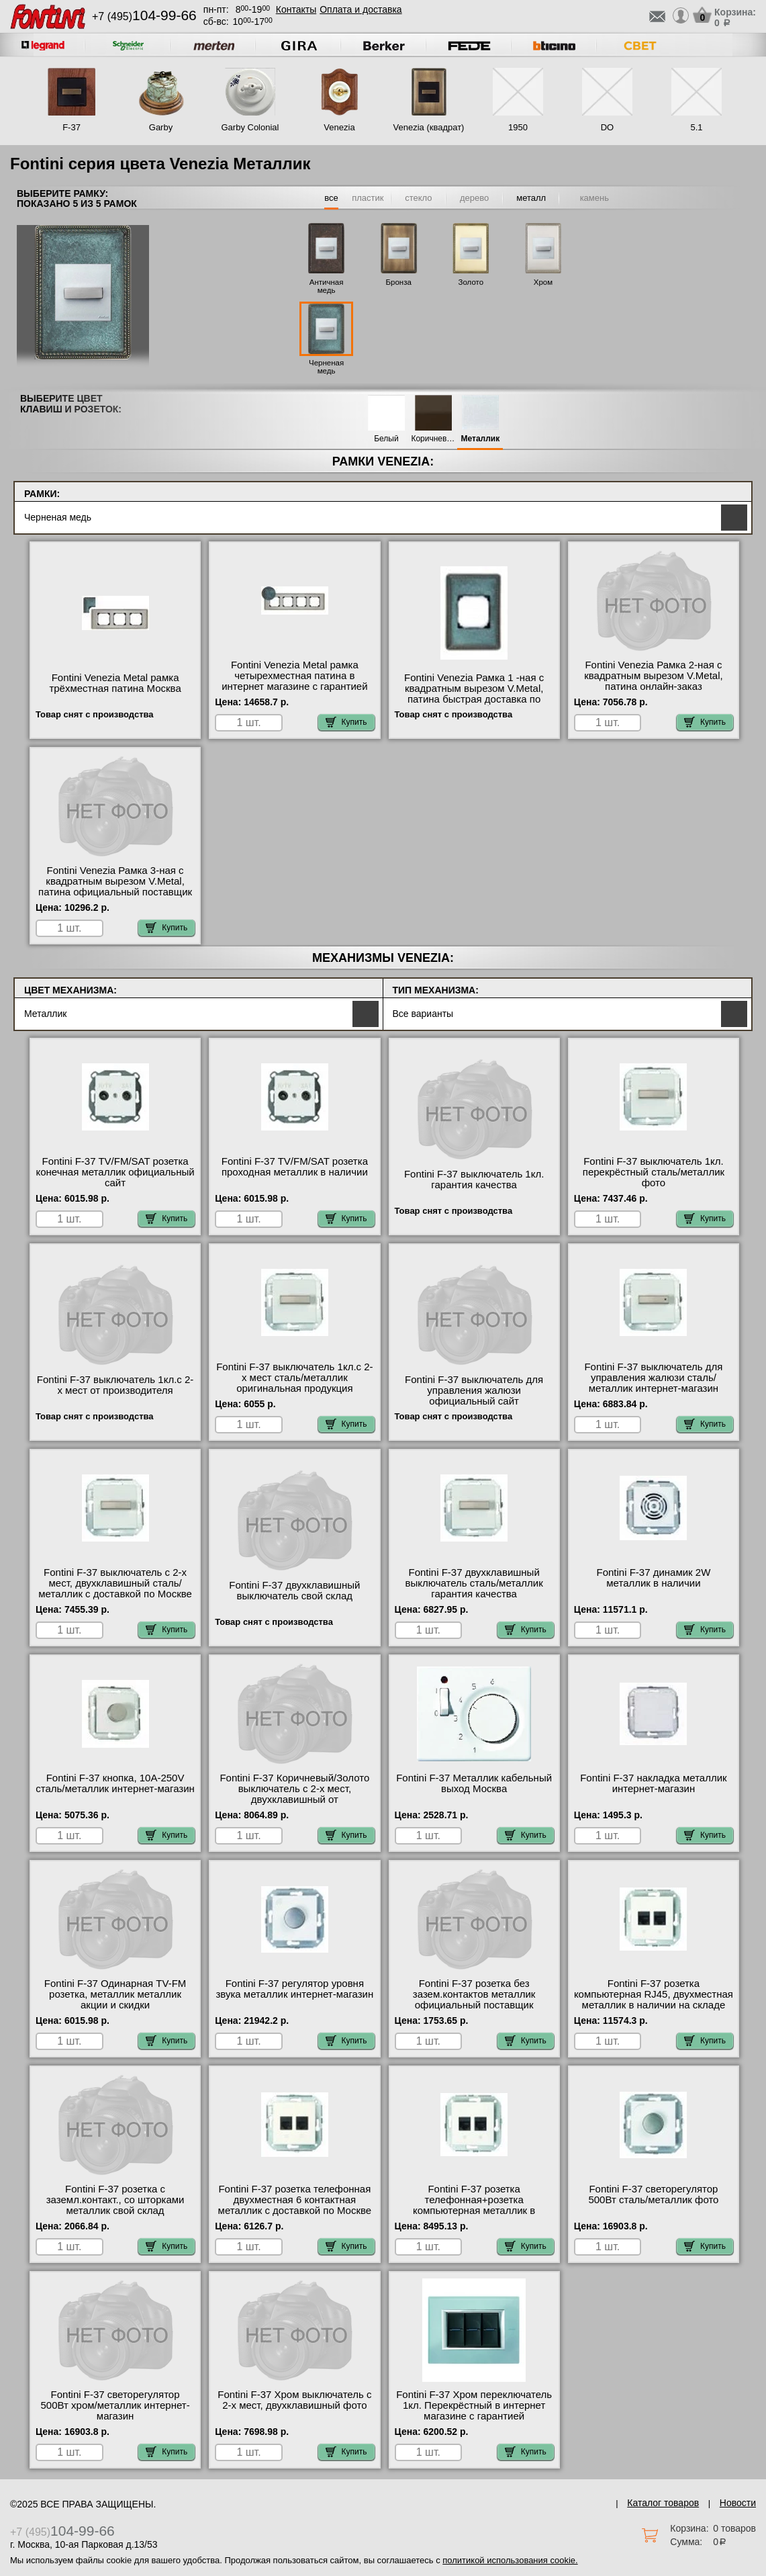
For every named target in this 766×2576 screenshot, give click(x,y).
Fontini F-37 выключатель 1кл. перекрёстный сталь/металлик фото (653, 1172)
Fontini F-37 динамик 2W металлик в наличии (653, 1578)
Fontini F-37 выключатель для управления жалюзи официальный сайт (474, 1390)
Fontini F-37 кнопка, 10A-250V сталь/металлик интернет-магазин (115, 1783)
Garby (161, 127)
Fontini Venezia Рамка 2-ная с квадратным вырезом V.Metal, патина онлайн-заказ (653, 676)
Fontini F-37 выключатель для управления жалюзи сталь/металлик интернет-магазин (653, 1378)
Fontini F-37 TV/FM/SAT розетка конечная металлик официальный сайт (115, 1172)
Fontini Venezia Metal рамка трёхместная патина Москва (115, 683)
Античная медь (326, 286)
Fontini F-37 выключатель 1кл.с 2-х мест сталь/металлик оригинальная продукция (294, 1378)
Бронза (399, 282)
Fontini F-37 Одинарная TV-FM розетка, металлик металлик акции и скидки (115, 1994)
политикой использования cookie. (509, 2560)
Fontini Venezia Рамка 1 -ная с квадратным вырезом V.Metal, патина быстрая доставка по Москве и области (474, 693)
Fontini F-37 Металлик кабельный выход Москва (474, 1783)
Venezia (339, 127)
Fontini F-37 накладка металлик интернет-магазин (653, 1783)
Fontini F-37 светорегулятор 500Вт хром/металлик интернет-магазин (115, 2405)
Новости (738, 2502)
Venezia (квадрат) (429, 127)
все (331, 198)
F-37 (71, 127)
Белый (386, 439)
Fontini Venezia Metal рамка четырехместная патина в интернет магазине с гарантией (294, 676)
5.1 (696, 127)
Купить (346, 722)
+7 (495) (144, 16)
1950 (518, 127)
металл (531, 198)
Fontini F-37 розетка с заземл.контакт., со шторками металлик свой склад (115, 2200)
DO (607, 127)
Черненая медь (326, 367)
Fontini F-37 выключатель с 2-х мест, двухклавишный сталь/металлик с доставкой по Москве (115, 1583)
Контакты (296, 9)
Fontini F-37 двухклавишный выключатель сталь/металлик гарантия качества (474, 1583)
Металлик (480, 439)
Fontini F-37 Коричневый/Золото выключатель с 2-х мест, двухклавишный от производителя (294, 1794)
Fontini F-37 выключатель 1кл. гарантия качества (474, 1179)
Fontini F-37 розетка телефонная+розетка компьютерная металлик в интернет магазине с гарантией (473, 2205)
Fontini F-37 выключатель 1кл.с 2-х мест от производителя (115, 1385)
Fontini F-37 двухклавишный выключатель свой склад (294, 1590)
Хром (543, 282)
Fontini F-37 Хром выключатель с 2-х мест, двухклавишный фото (294, 2400)
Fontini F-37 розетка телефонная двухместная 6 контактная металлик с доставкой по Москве (295, 2200)
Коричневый (433, 439)
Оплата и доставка (360, 9)
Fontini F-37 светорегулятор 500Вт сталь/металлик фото (653, 2194)
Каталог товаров (663, 2502)
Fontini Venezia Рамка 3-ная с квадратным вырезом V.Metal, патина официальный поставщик (115, 881)
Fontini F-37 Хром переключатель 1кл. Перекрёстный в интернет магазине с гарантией (474, 2405)
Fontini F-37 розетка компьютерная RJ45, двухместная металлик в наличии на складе (653, 1994)
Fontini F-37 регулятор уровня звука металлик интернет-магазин (294, 1989)
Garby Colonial (250, 127)
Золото (471, 282)
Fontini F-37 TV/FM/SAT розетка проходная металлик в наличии (295, 1167)
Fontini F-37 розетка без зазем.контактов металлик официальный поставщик (474, 1994)
